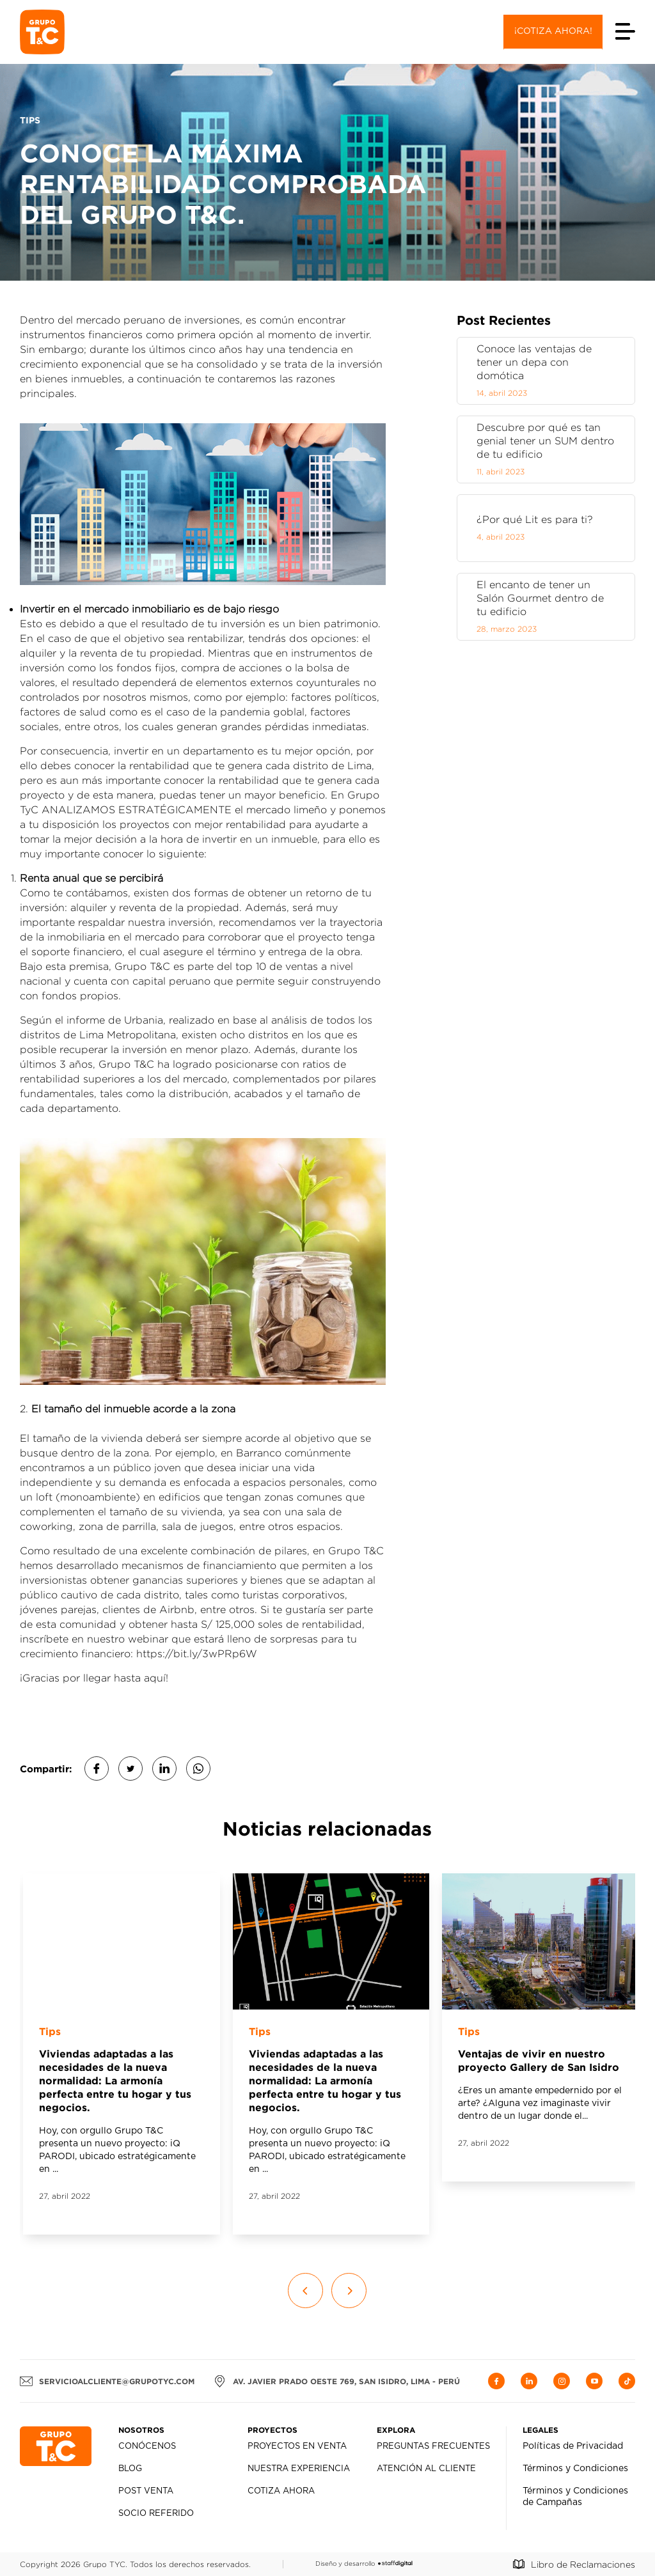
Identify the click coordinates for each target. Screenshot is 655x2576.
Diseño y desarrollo (364, 2563)
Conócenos (147, 2446)
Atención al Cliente (426, 2469)
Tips (50, 2031)
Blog (130, 2469)
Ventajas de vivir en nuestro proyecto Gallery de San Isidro (538, 2060)
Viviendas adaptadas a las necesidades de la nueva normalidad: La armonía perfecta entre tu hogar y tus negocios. (115, 2080)
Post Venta (145, 2491)
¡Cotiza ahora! (553, 31)
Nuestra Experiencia (299, 2469)
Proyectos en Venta (297, 2446)
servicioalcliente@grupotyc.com (107, 2381)
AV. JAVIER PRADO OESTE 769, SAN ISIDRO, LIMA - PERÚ (337, 2381)
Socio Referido (156, 2514)
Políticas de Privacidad (573, 2446)
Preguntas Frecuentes (433, 2446)
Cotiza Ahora (281, 2491)
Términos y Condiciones (575, 2468)
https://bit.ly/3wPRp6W (196, 1653)
